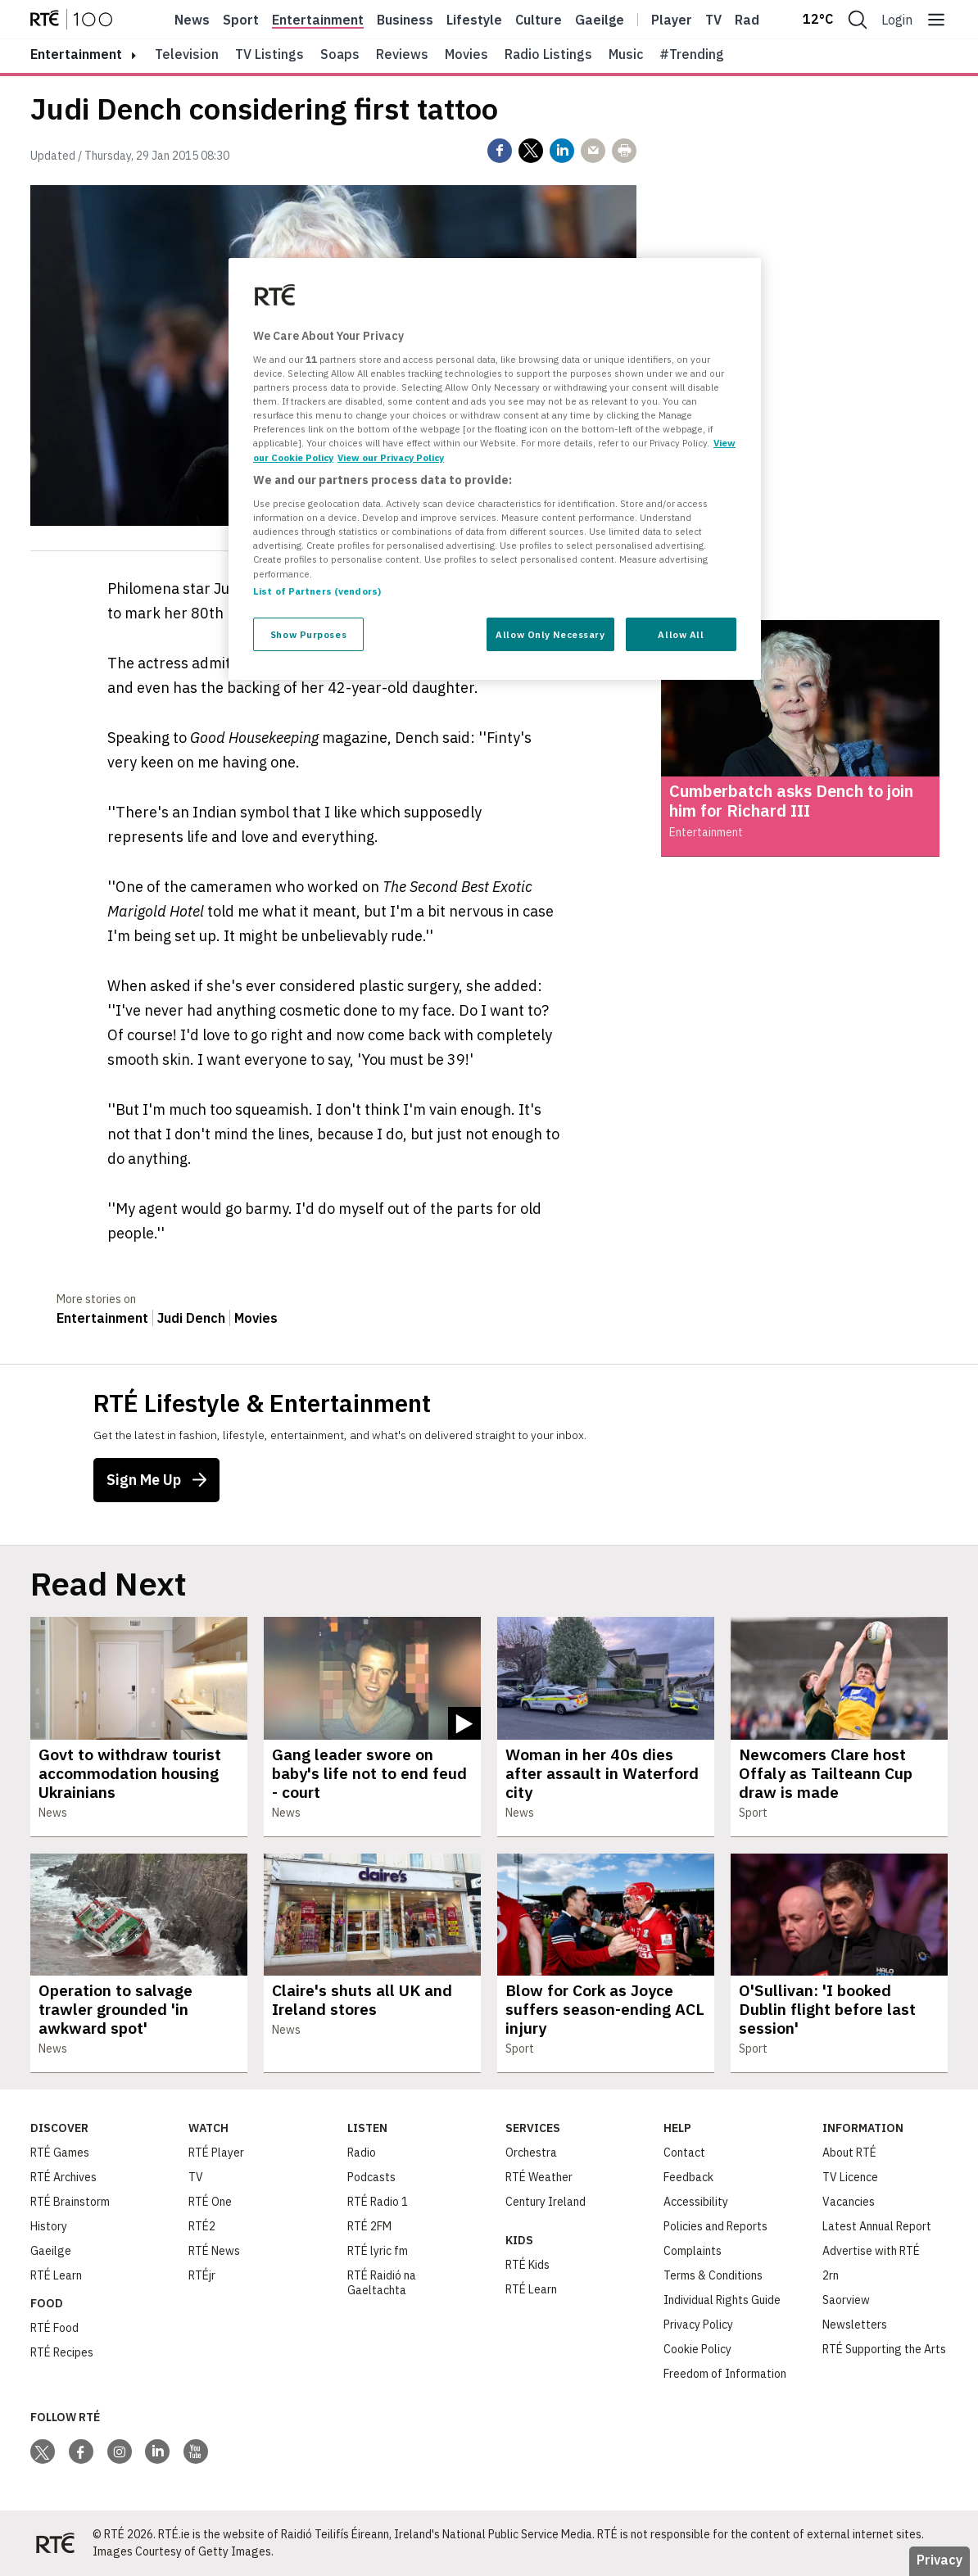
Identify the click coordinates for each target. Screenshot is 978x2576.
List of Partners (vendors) (317, 591)
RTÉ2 (201, 2226)
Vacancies (848, 2201)
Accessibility (695, 2201)
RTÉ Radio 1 (377, 2201)
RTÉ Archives (63, 2177)
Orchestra (531, 2152)
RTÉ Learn (56, 2275)
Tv (713, 19)
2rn (830, 2275)
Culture (538, 19)
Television (187, 54)
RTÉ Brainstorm (70, 2201)
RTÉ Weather (539, 2177)
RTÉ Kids (527, 2264)
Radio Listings (548, 54)
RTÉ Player (216, 2152)
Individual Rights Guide (722, 2300)
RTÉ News (214, 2250)
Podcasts (371, 2177)
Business (405, 19)
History (48, 2226)
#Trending (691, 54)
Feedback (688, 2177)
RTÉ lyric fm (377, 2250)
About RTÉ (849, 2152)
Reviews (402, 54)
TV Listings (269, 54)
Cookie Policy (697, 2349)
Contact (684, 2152)
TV (195, 2177)
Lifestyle (474, 19)
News (192, 19)
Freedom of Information (724, 2373)
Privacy (939, 2559)
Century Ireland (545, 2201)
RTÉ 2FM (369, 2226)
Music (626, 54)
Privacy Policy (698, 2324)
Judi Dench (191, 1318)
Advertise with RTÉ (871, 2250)
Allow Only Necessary (550, 634)
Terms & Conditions (713, 2275)
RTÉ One (210, 2201)
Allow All (681, 634)
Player (671, 19)
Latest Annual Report (876, 2226)
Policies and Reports (715, 2226)
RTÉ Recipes (61, 2352)
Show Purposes (308, 634)
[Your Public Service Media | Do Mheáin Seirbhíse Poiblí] (54, 2543)
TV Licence (850, 2177)
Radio (753, 19)
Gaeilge (599, 19)
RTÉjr (201, 2275)
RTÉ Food (54, 2327)
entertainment (76, 54)
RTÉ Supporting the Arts (884, 2349)
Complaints (692, 2250)
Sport (241, 19)
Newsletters (854, 2324)
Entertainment (318, 19)
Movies (466, 54)
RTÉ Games (59, 2152)
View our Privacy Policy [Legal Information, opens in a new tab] (390, 457)
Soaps (340, 54)
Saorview (846, 2300)
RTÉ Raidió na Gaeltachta (381, 2283)
